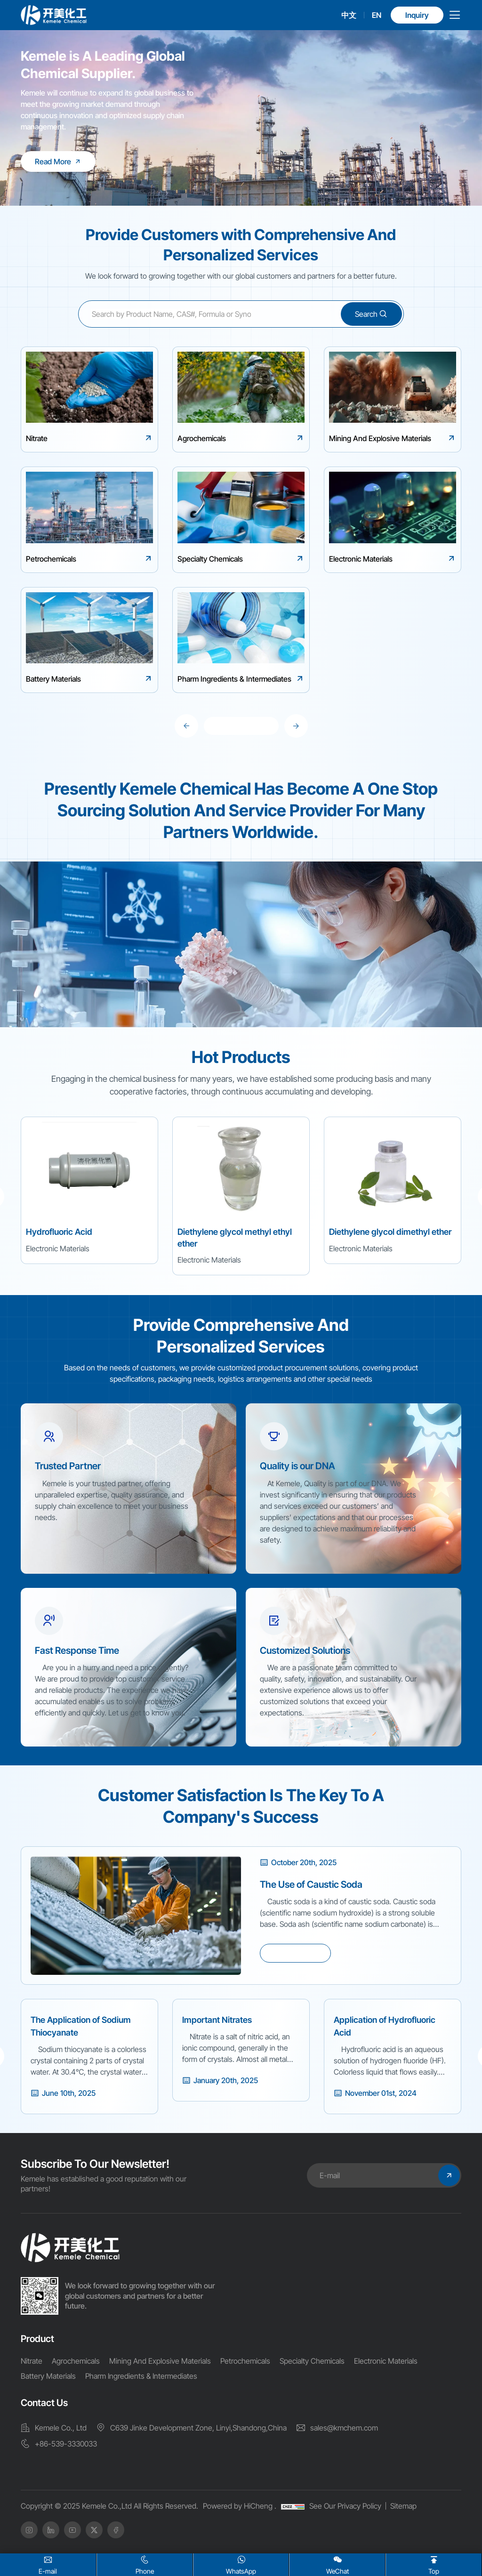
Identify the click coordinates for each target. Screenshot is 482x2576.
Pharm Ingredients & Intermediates (141, 2376)
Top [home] (434, 2564)
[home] (70, 2247)
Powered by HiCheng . (239, 2506)
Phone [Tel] (145, 2564)
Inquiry (417, 15)
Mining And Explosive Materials (160, 2361)
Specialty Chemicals (312, 2361)
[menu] (454, 17)
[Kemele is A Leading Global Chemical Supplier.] (58, 161)
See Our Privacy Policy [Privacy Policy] (345, 2506)
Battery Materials (48, 2376)
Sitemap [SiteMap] (403, 2506)
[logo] (54, 15)
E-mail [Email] (48, 2564)
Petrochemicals (245, 2361)
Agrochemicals (76, 2361)
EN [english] (376, 15)
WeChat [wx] (337, 2564)
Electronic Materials (386, 2361)
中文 (348, 15)
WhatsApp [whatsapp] (241, 2564)
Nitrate (31, 2361)
